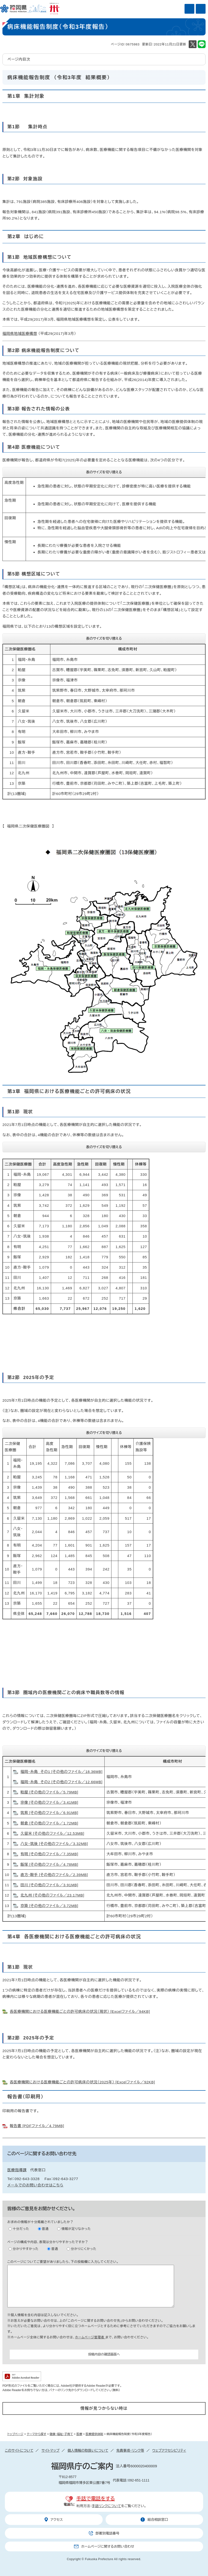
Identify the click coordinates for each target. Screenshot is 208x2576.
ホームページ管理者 (90, 2337)
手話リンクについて (106, 2506)
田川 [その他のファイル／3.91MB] (49, 1885)
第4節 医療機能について (33, 447)
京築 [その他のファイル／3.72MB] (49, 1906)
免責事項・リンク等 (130, 2450)
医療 (79, 2434)
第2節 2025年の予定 (30, 1377)
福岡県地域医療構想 (19, 333)
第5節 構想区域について (33, 574)
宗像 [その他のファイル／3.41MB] (49, 1802)
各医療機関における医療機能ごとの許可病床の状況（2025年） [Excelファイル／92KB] (82, 2082)
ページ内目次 (19, 59)
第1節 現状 (20, 1967)
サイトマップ (50, 2450)
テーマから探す (36, 2434)
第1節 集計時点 (27, 126)
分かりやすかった (26, 2249)
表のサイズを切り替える (104, 472)
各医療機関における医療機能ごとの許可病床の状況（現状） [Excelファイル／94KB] (80, 2011)
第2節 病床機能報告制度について (43, 350)
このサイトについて (19, 2450)
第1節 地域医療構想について (39, 257)
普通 (45, 2229)
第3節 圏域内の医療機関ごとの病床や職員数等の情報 (66, 1692)
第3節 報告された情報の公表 (38, 408)
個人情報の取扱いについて (87, 2450)
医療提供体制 (94, 2434)
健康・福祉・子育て (61, 2434)
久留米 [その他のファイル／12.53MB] (52, 1833)
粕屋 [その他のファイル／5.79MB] (49, 1792)
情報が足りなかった (76, 2229)
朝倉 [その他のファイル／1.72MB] (49, 1823)
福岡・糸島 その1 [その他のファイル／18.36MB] (62, 1772)
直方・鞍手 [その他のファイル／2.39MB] (54, 1875)
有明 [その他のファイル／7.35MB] (49, 1854)
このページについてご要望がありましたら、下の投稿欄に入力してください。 (63, 2262)
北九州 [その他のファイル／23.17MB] (52, 1895)
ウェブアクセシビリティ (169, 2450)
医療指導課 (17, 2170)
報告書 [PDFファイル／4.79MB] (37, 2126)
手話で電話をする (96, 2498)
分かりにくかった (83, 2249)
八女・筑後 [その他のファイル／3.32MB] (54, 1844)
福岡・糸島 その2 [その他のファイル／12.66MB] (62, 1782)
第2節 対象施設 (25, 178)
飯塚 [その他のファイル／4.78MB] (49, 1864)
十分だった (21, 2229)
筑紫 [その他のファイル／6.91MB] (49, 1813)
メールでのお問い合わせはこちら (35, 2185)
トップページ (15, 2434)
